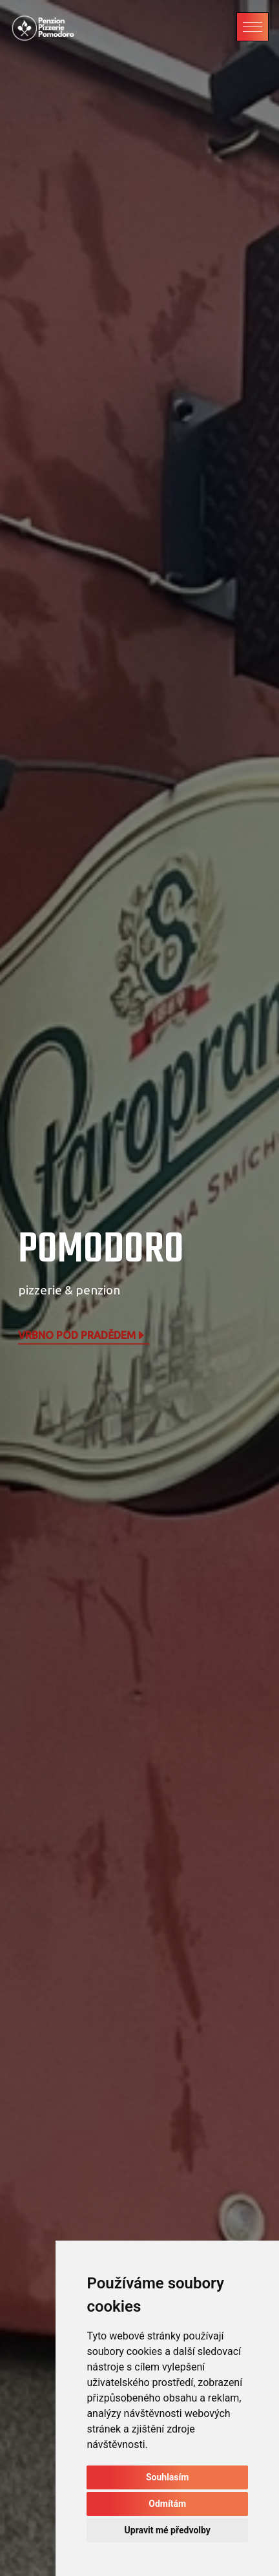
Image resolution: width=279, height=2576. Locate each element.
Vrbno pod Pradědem (82, 1336)
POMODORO (101, 1250)
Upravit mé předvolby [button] (168, 2530)
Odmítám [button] (167, 2503)
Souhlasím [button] (167, 2477)
